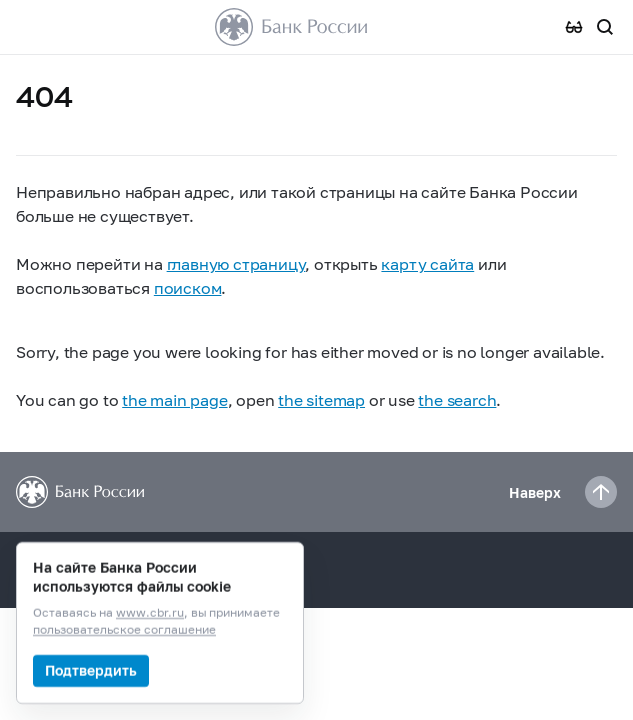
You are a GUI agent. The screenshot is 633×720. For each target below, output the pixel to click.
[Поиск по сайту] (605, 27)
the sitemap (321, 399)
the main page (174, 399)
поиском (188, 287)
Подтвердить (91, 670)
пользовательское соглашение (124, 630)
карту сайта (427, 263)
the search (457, 399)
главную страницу (236, 263)
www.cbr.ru (150, 613)
